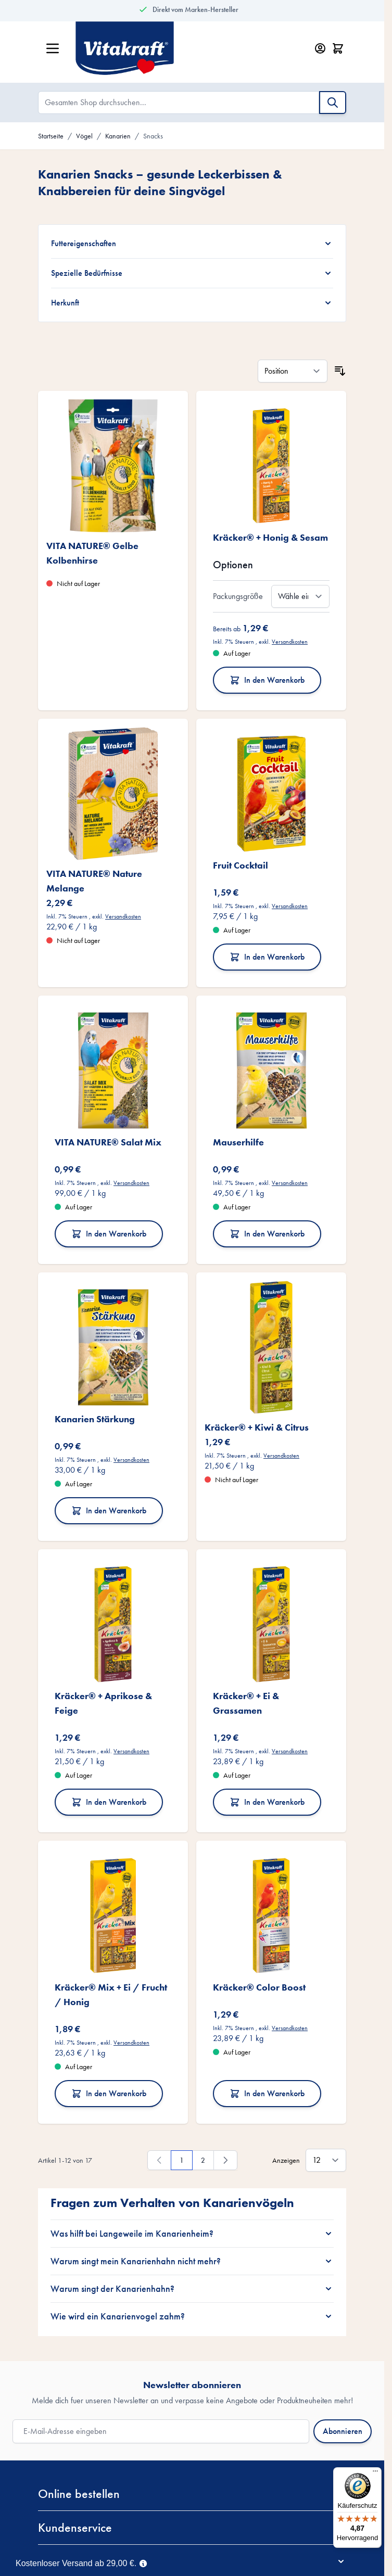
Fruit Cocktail (240, 865)
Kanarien (118, 136)
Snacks (153, 136)
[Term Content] (143, 2562)
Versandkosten (290, 641)
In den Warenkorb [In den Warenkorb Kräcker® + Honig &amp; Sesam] (267, 679)
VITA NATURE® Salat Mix (108, 1142)
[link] (159, 2160)
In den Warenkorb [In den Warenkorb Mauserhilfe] (267, 1233)
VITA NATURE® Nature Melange (94, 881)
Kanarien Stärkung (95, 1419)
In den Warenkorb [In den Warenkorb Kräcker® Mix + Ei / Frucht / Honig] (108, 2093)
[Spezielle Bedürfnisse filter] (192, 273)
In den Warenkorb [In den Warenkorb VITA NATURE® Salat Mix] (108, 1233)
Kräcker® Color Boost (259, 1987)
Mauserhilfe (238, 1142)
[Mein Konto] (320, 48)
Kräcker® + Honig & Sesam (270, 537)
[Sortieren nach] (292, 371)
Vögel (84, 136)
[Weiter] (225, 2160)
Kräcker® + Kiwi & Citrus (257, 1427)
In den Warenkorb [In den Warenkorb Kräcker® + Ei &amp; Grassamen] (267, 1801)
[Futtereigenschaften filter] (192, 243)
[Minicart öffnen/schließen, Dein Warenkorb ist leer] (338, 48)
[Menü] (375, 2473)
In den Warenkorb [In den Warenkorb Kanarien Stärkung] (108, 1510)
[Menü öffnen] (52, 48)
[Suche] (332, 102)
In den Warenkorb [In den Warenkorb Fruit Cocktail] (267, 956)
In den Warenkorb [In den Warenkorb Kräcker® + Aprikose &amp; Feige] (108, 1801)
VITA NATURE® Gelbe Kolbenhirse (92, 553)
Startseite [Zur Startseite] (51, 136)
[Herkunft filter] (192, 302)
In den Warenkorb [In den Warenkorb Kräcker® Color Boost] (267, 2093)
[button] (192, 2493)
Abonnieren (342, 2431)
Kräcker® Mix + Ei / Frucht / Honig (111, 1994)
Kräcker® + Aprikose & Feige (103, 1703)
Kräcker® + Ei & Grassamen (246, 1703)
